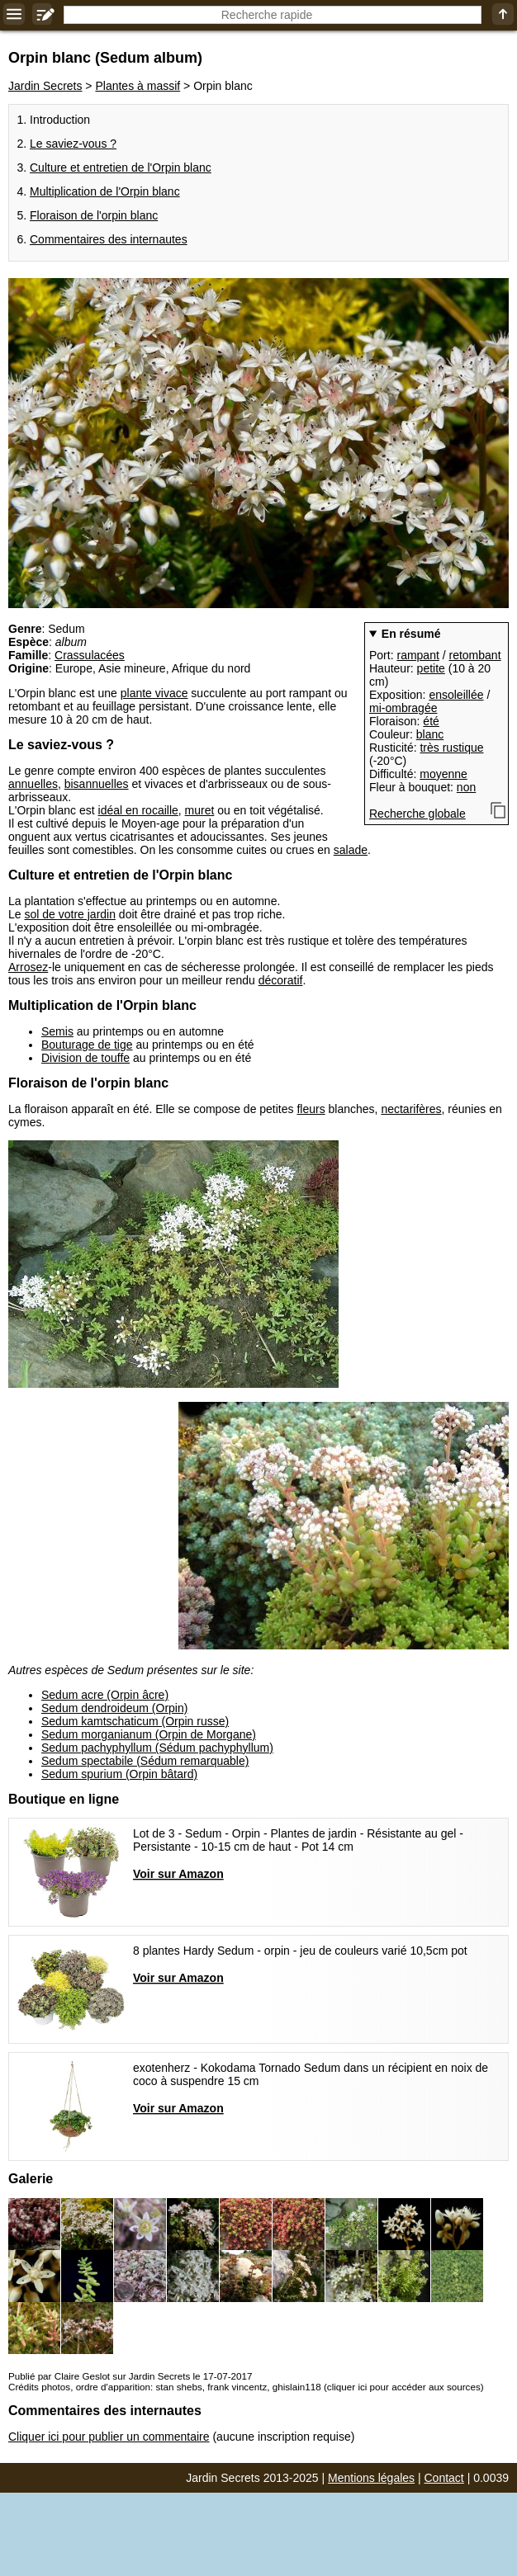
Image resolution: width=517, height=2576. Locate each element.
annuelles (33, 783)
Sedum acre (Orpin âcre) (104, 1694)
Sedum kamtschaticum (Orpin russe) (135, 1721)
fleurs (310, 1109)
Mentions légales (371, 2477)
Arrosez (28, 967)
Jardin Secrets (45, 85)
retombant (475, 655)
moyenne (443, 774)
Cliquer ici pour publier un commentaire (109, 2436)
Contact (444, 2477)
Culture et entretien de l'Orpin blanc (120, 167)
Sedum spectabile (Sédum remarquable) (145, 1760)
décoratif (280, 980)
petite (431, 668)
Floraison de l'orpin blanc (94, 215)
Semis (57, 1031)
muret (200, 810)
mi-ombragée (403, 708)
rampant (417, 655)
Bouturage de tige (87, 1044)
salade (351, 849)
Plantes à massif (137, 85)
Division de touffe (85, 1057)
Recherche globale (417, 813)
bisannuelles (96, 783)
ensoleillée (456, 694)
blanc (429, 734)
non (466, 787)
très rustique (451, 747)
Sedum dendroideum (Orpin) (114, 1708)
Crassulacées (90, 655)
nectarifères (411, 1109)
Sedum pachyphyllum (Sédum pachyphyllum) (157, 1747)
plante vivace (154, 693)
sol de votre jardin (70, 914)
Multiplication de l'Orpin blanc (105, 191)
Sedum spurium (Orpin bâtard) (119, 1774)
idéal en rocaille (138, 810)
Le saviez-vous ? (73, 143)
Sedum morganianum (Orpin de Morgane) (148, 1734)
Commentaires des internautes (108, 239)
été (431, 721)
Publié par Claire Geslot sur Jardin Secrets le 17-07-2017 (130, 2376)
